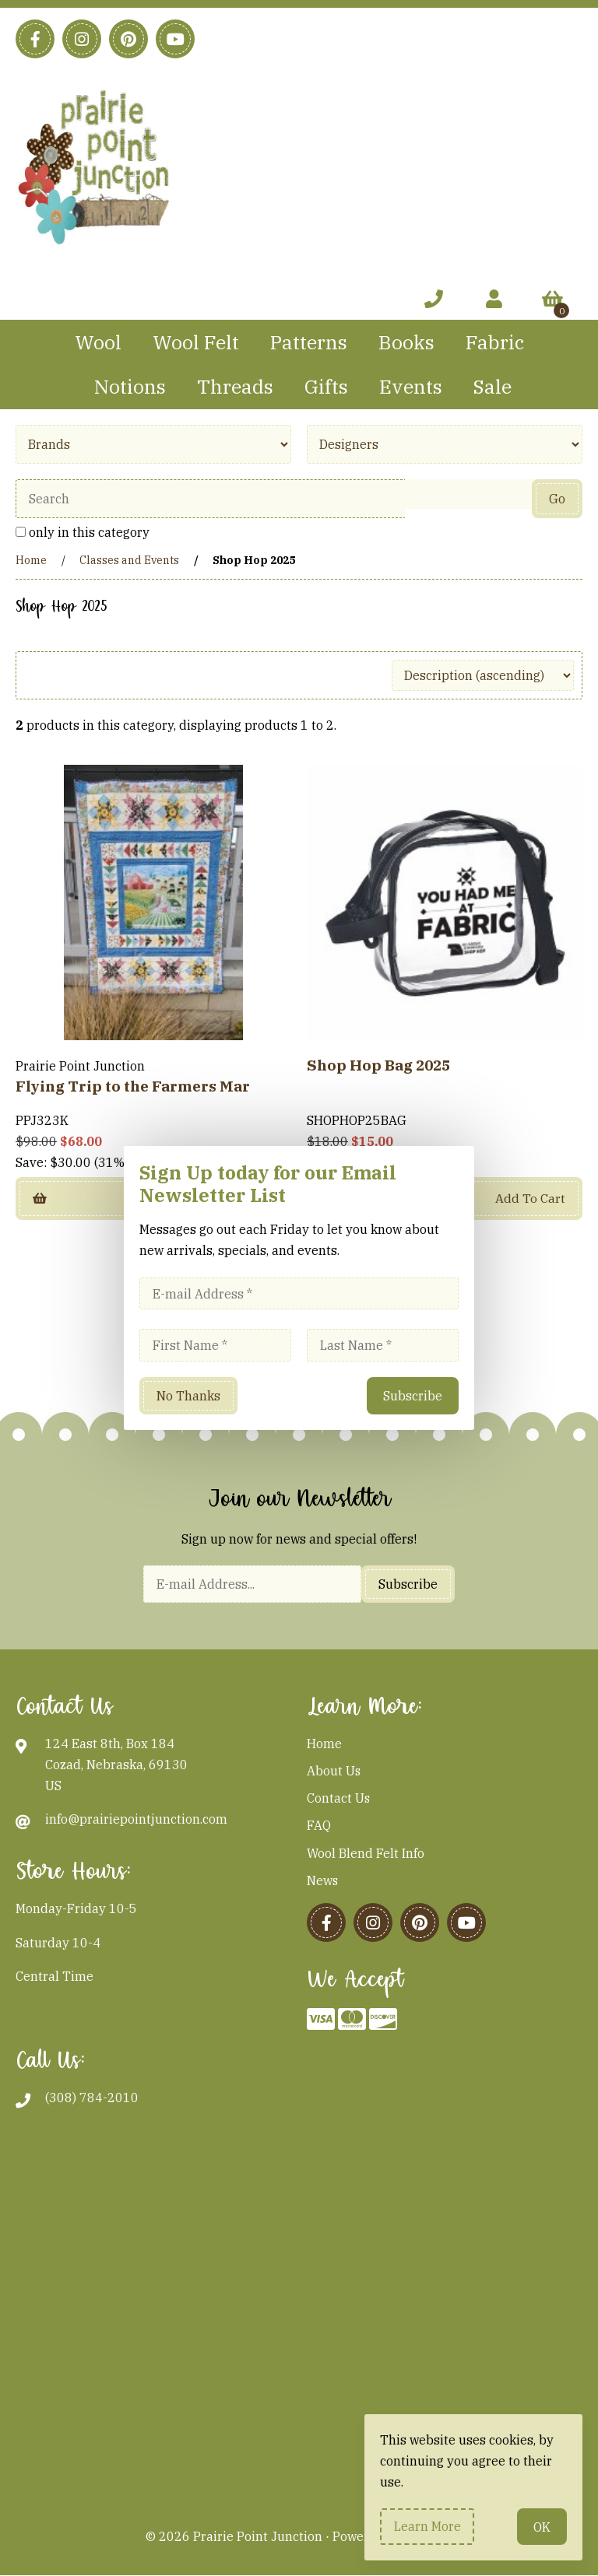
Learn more (427, 2526)
